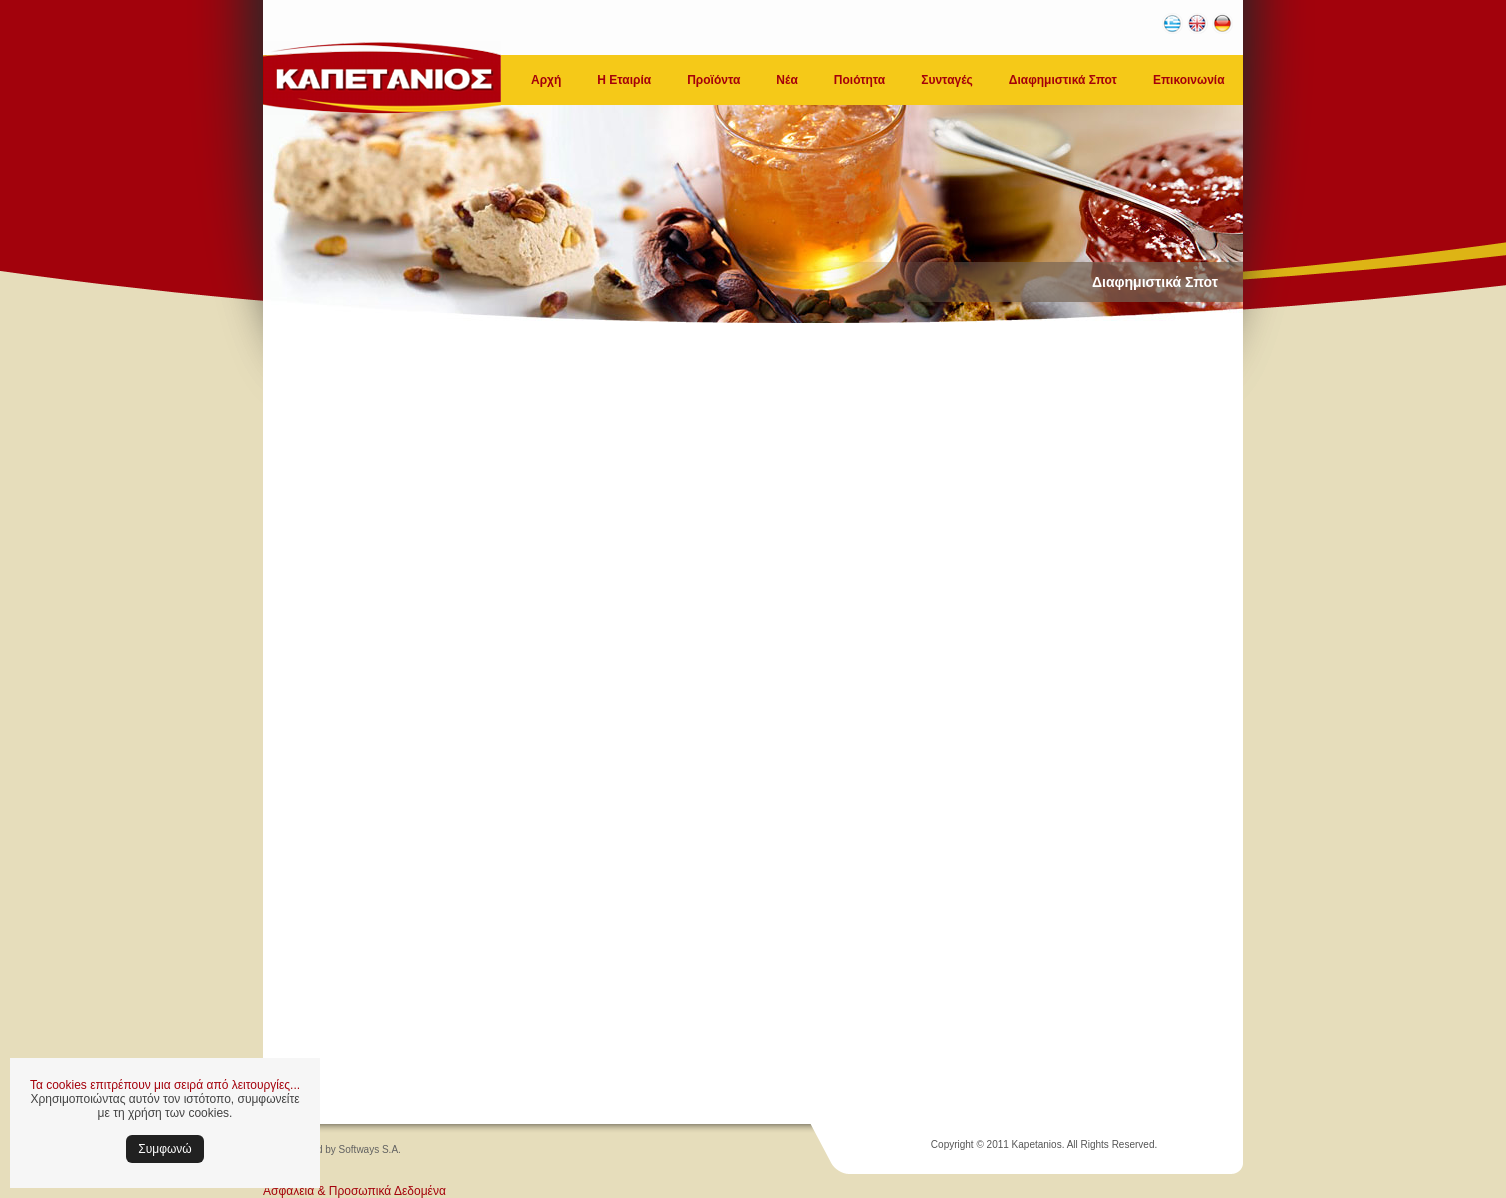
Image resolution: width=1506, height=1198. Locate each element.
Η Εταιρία (624, 80)
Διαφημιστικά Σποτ (1063, 80)
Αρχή (546, 80)
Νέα (786, 80)
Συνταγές (947, 80)
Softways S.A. (370, 1149)
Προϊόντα (713, 80)
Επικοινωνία (1189, 80)
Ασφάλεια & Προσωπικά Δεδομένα (354, 1191)
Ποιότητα (859, 80)
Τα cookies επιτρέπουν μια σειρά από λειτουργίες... (165, 1085)
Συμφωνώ (164, 1149)
